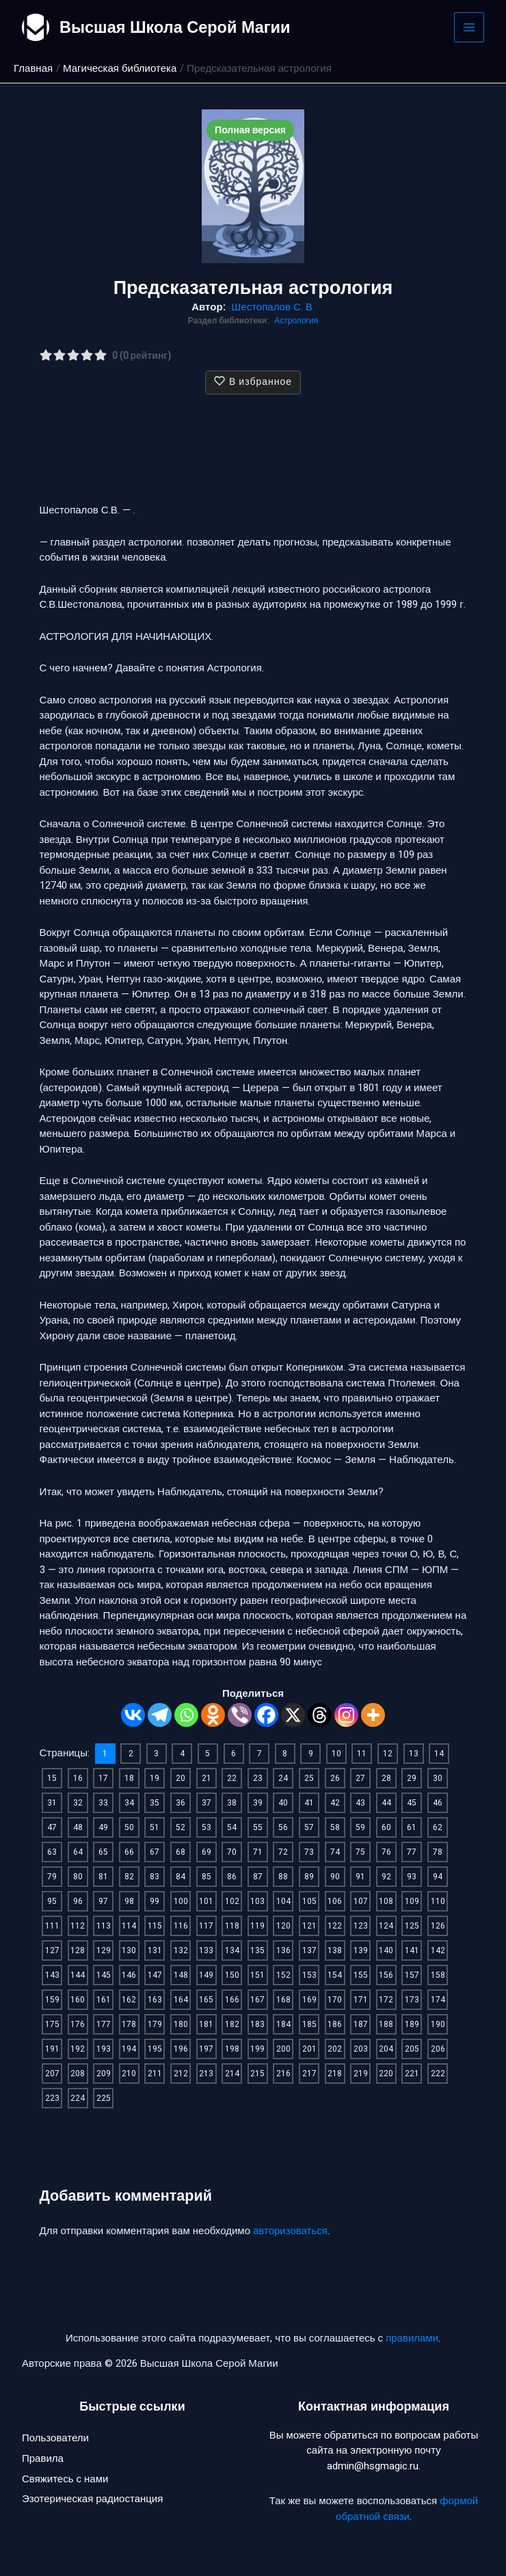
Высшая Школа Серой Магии (177, 27)
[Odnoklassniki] (213, 1715)
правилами (412, 2338)
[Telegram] (160, 1715)
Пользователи (55, 2438)
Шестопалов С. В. (273, 306)
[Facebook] (266, 1715)
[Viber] (240, 1715)
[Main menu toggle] (469, 27)
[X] (293, 1715)
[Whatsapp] (186, 1715)
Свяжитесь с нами (65, 2480)
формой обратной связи (407, 2508)
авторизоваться (290, 2230)
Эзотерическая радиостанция (92, 2501)
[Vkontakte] (133, 1715)
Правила (43, 2459)
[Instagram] (346, 1715)
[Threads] (320, 1715)
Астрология (296, 320)
